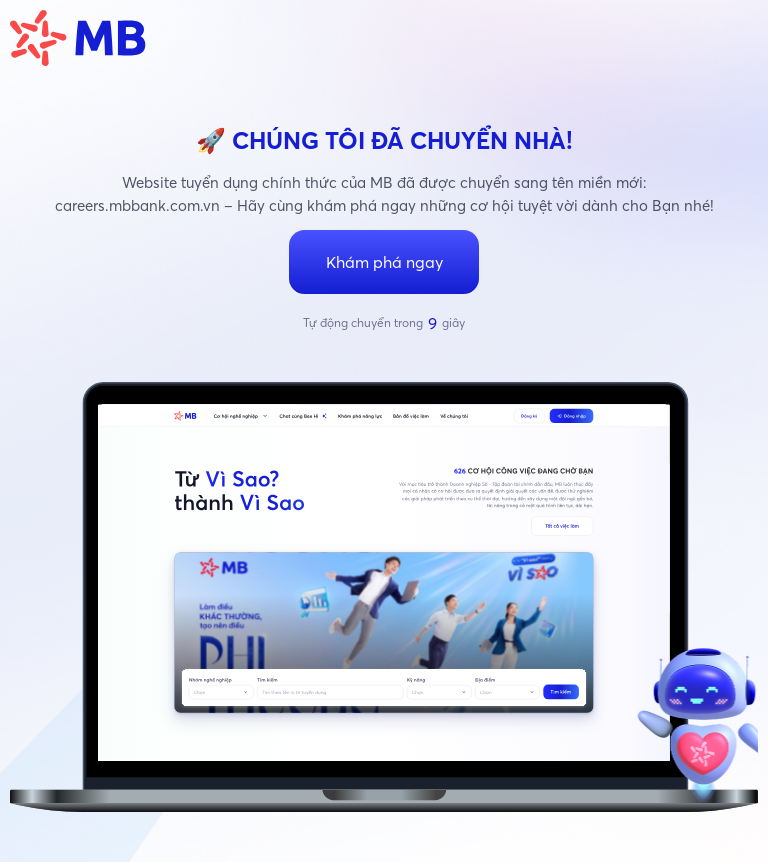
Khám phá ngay (384, 262)
